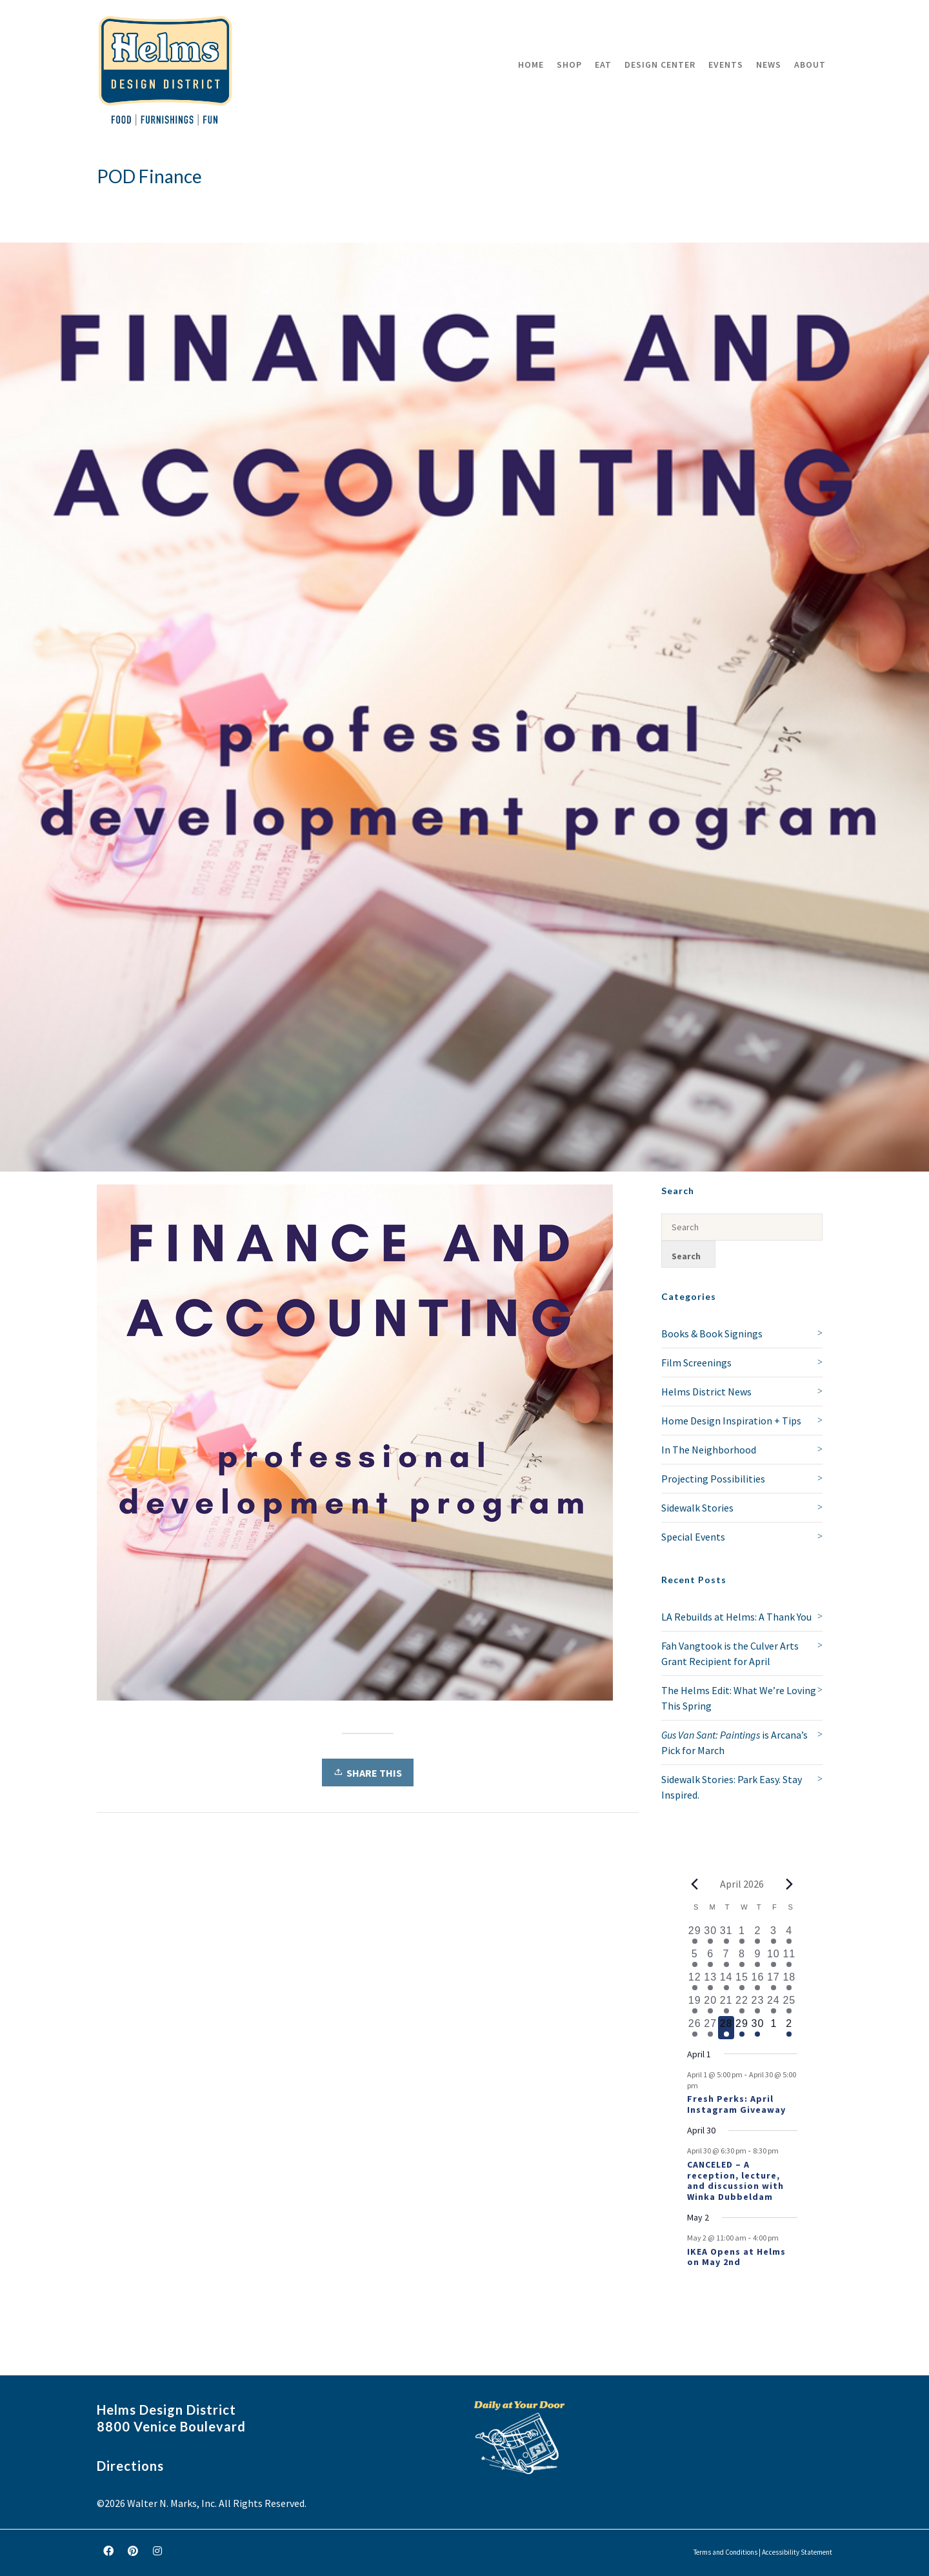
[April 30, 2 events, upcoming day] (757, 2027)
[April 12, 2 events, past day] (695, 1981)
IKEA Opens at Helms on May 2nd (736, 2257)
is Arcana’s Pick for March (734, 1742)
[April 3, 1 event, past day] (773, 1934)
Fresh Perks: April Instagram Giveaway (736, 2104)
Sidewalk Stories (697, 1507)
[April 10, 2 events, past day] (773, 1958)
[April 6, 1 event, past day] (710, 1958)
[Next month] (789, 1884)
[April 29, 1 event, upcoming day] (742, 2027)
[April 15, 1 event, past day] (742, 1981)
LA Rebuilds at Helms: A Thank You (736, 1616)
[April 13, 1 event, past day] (710, 1981)
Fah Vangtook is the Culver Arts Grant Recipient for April (730, 1653)
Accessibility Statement (797, 2552)
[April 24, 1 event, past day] (773, 2004)
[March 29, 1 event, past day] (695, 1934)
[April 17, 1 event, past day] (773, 1981)
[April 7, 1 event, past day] (726, 1958)
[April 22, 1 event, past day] (742, 2004)
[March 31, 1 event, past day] (726, 1934)
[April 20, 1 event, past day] (710, 2004)
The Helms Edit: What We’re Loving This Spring (738, 1698)
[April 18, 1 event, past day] (789, 1981)
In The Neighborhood (708, 1449)
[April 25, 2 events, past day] (789, 2004)
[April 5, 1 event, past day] (695, 1958)
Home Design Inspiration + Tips (731, 1420)
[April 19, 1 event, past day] (695, 2004)
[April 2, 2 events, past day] (757, 1934)
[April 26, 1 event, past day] (695, 2027)
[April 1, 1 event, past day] (742, 1934)
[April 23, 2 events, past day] (757, 2004)
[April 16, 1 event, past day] (757, 1981)
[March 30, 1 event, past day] (710, 1934)
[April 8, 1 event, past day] (742, 1958)
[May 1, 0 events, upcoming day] (773, 2027)
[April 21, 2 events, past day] (726, 2004)
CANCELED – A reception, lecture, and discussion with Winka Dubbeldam (735, 2180)
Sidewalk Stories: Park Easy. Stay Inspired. (731, 1787)
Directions (130, 2465)
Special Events (693, 1536)
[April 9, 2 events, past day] (757, 1958)
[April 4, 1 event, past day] (789, 1934)
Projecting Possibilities (713, 1478)
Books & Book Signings (712, 1333)
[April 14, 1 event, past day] (726, 1981)
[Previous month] (695, 1884)
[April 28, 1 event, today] (726, 2027)
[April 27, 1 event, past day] (710, 2027)
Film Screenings (696, 1362)
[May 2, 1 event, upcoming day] (789, 2027)
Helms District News (706, 1391)
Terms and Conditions (725, 2552)
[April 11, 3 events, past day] (789, 1958)
